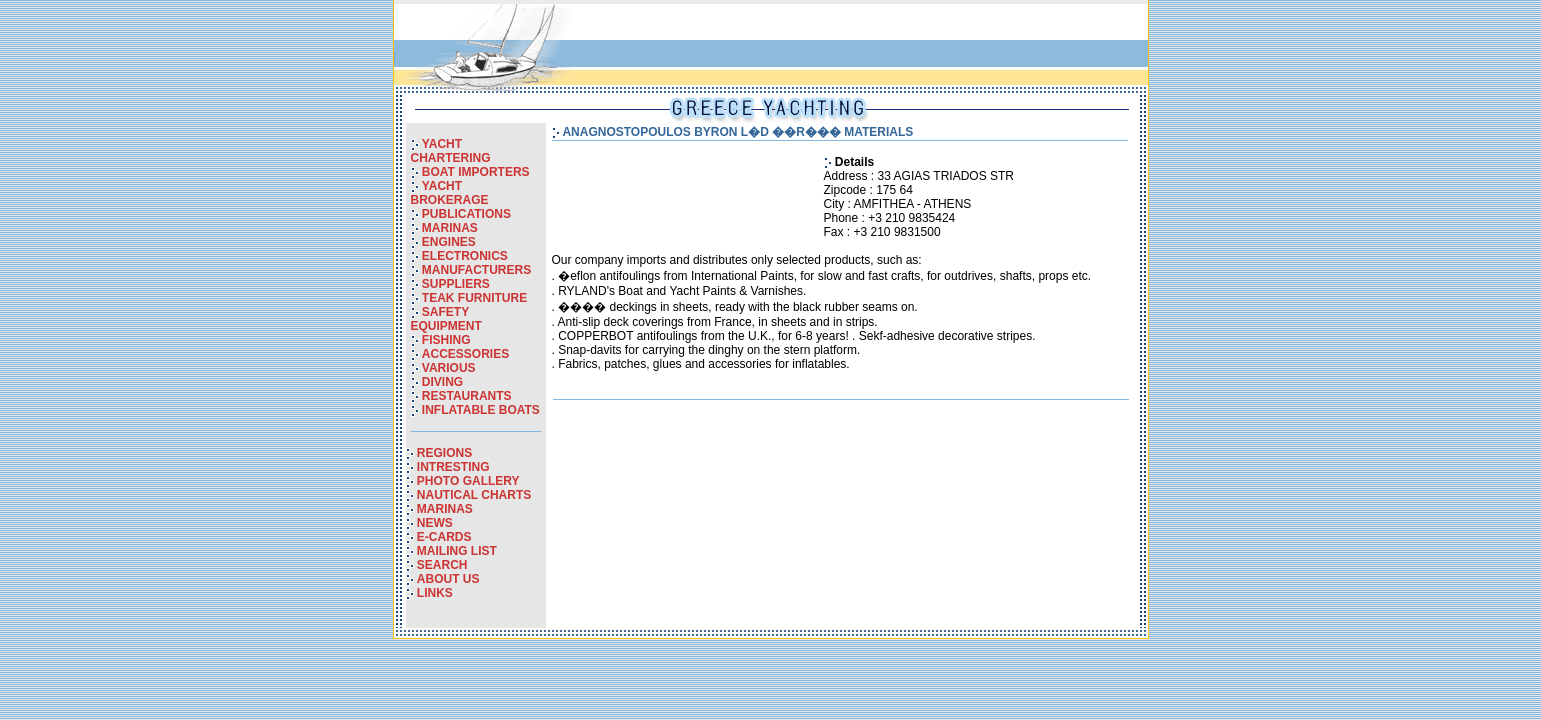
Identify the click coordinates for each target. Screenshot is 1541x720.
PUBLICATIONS (466, 214)
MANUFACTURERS (476, 270)
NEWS (435, 523)
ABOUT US (448, 579)
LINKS (435, 593)
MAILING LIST (457, 551)
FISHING (446, 340)
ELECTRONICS (465, 256)
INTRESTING (453, 467)
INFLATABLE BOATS (481, 410)
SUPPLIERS (456, 284)
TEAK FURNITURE (474, 298)
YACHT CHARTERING (451, 151)
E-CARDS (444, 537)
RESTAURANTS (467, 396)
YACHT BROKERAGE (450, 193)
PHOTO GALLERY (468, 481)
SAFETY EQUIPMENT (446, 319)
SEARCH (442, 565)
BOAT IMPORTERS (476, 172)
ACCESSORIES (465, 354)
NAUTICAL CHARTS (474, 495)
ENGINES (449, 242)
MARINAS (450, 228)
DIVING (442, 382)
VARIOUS (449, 368)
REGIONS (444, 453)
